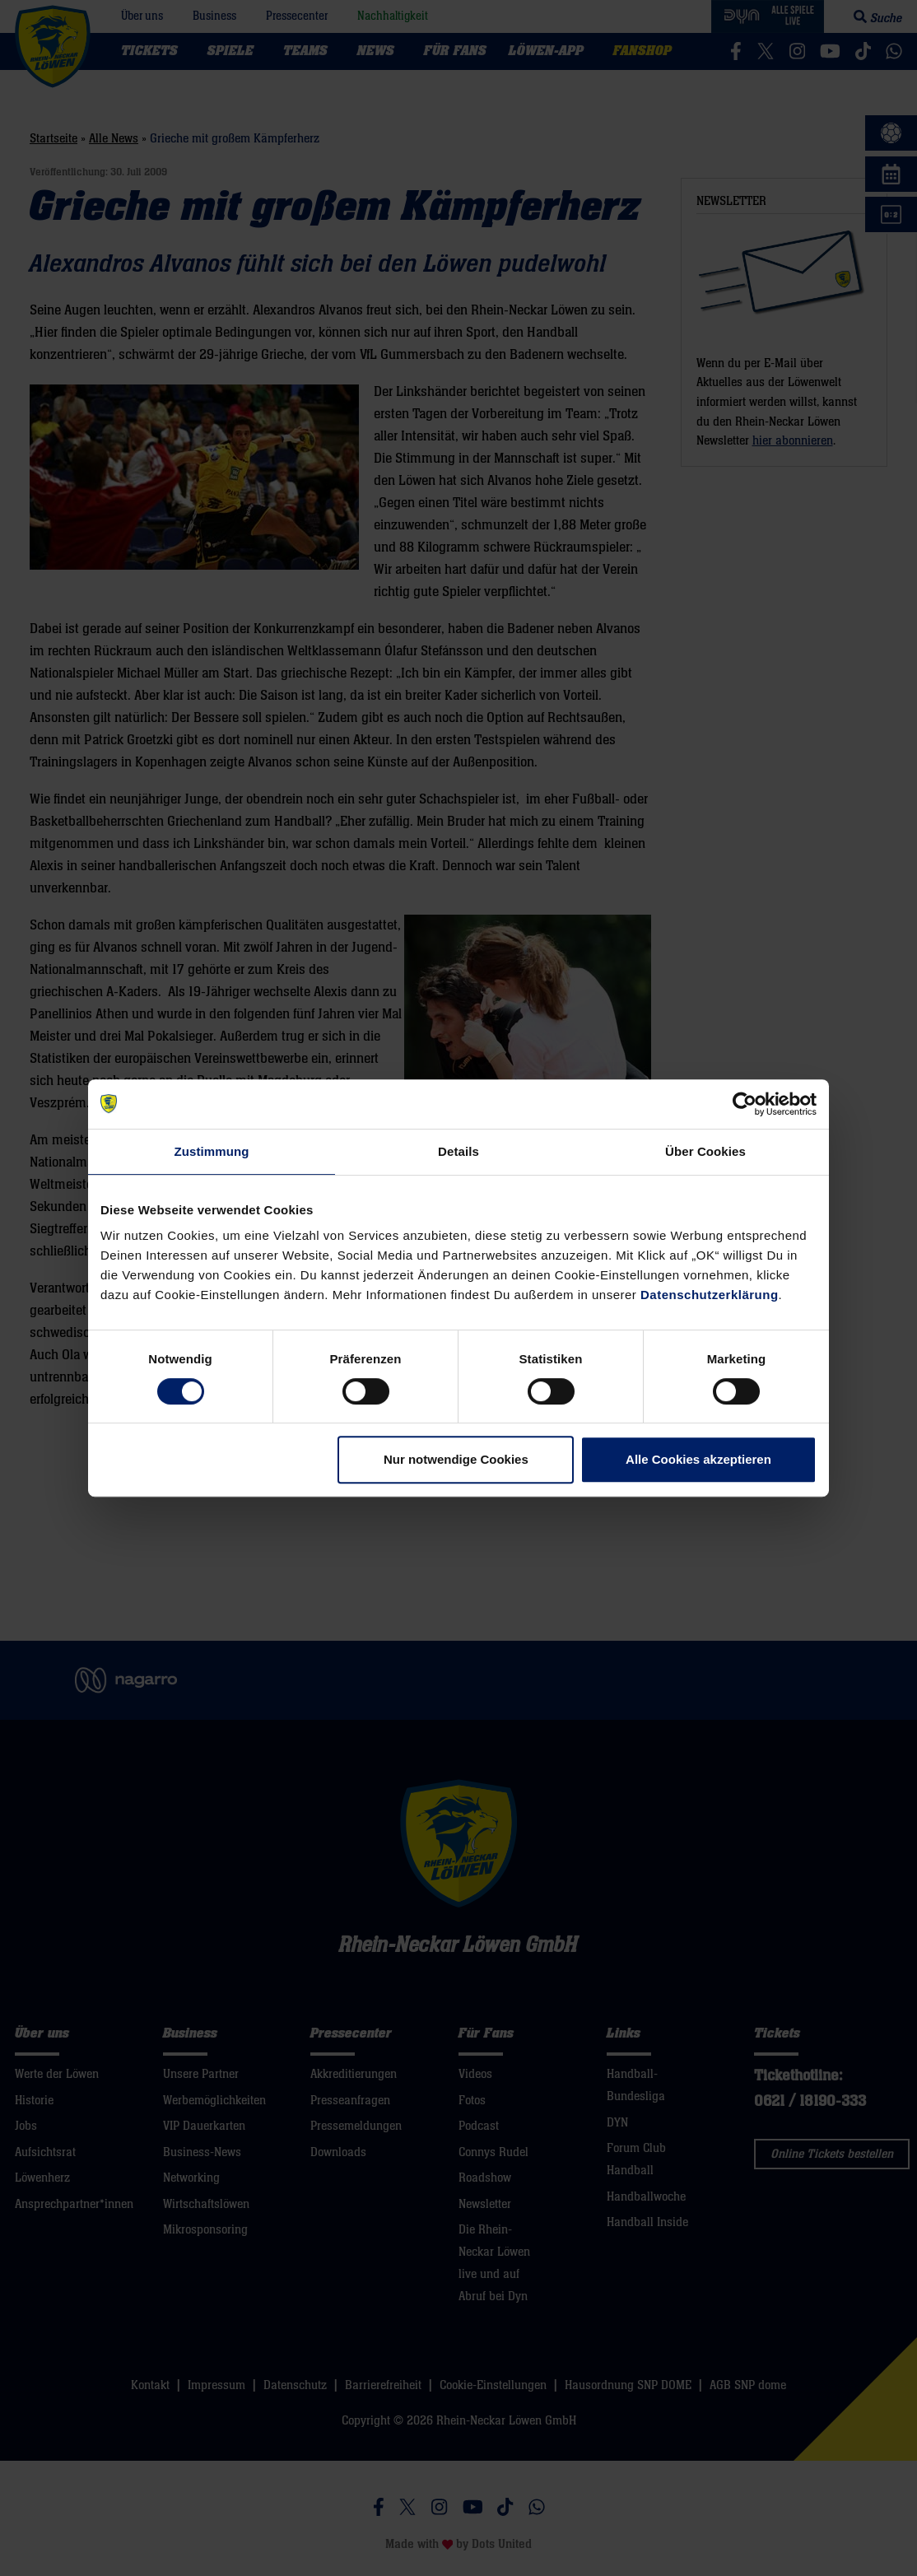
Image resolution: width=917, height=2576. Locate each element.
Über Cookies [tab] (705, 1151)
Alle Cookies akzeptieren (698, 1459)
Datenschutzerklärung (709, 1295)
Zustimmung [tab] (212, 1151)
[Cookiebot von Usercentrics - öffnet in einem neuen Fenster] (745, 1104)
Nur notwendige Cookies (456, 1459)
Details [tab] (458, 1151)
